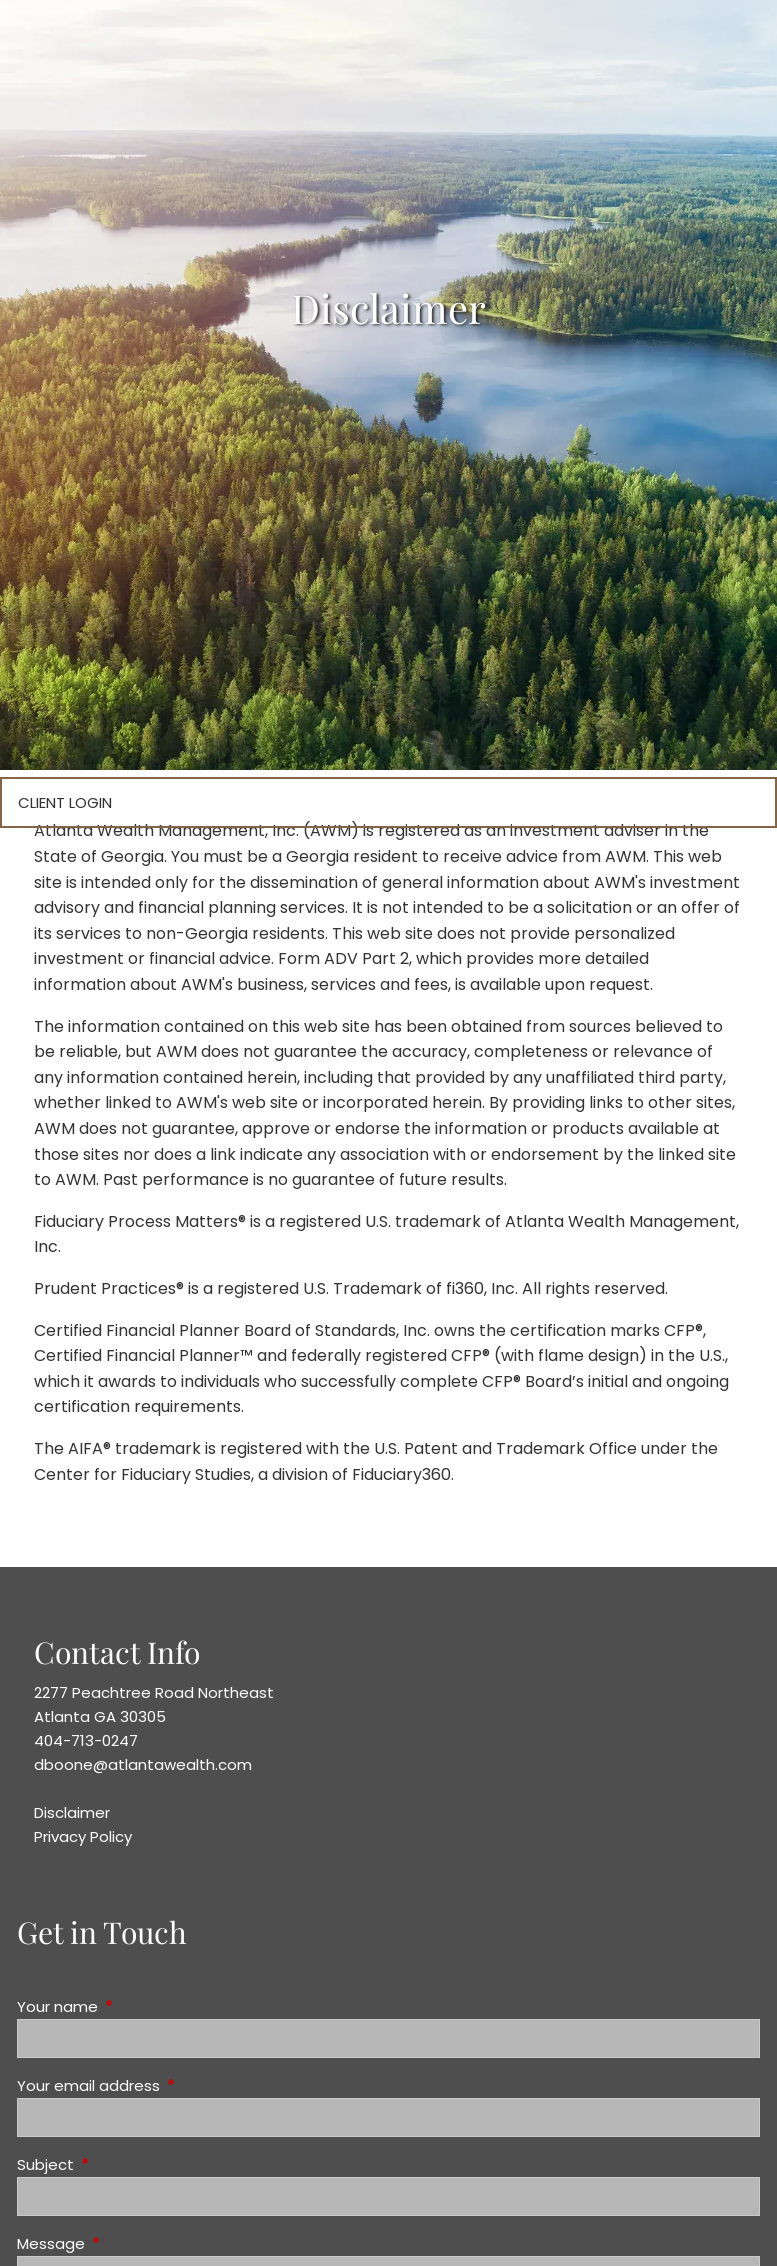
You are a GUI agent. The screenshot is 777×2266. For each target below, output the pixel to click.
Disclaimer (72, 1812)
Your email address (165, 2085)
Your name (134, 2006)
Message (127, 2243)
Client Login (65, 802)
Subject (122, 2164)
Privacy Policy (83, 1836)
